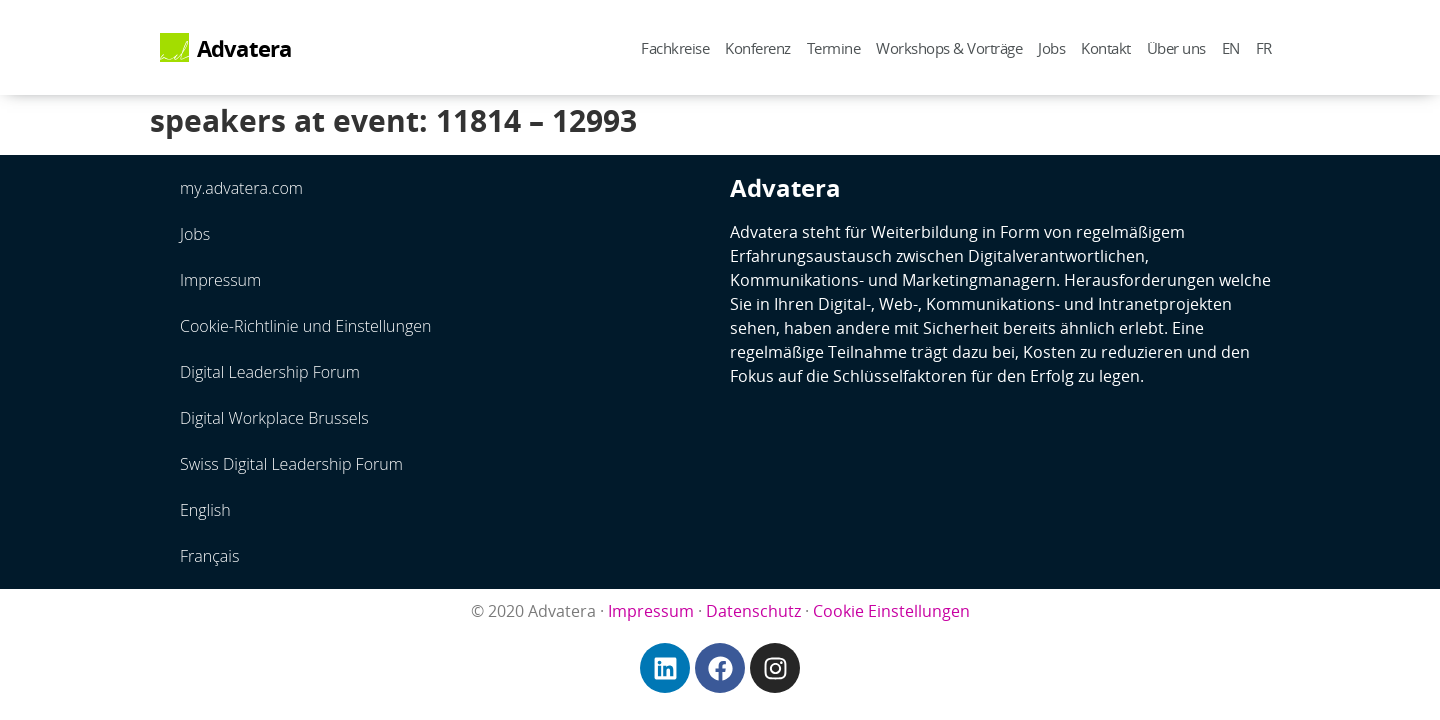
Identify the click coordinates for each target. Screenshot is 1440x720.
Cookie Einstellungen (891, 611)
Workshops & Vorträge (949, 48)
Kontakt (1106, 48)
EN (1231, 48)
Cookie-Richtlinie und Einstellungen (306, 326)
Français (209, 556)
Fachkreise (675, 48)
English (205, 510)
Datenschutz (753, 611)
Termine (834, 48)
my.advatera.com (241, 188)
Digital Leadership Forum (270, 372)
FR (1264, 48)
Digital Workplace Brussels (274, 418)
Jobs (1051, 48)
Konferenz (758, 48)
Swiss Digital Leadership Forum (291, 464)
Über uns (1176, 48)
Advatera (244, 48)
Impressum (220, 280)
